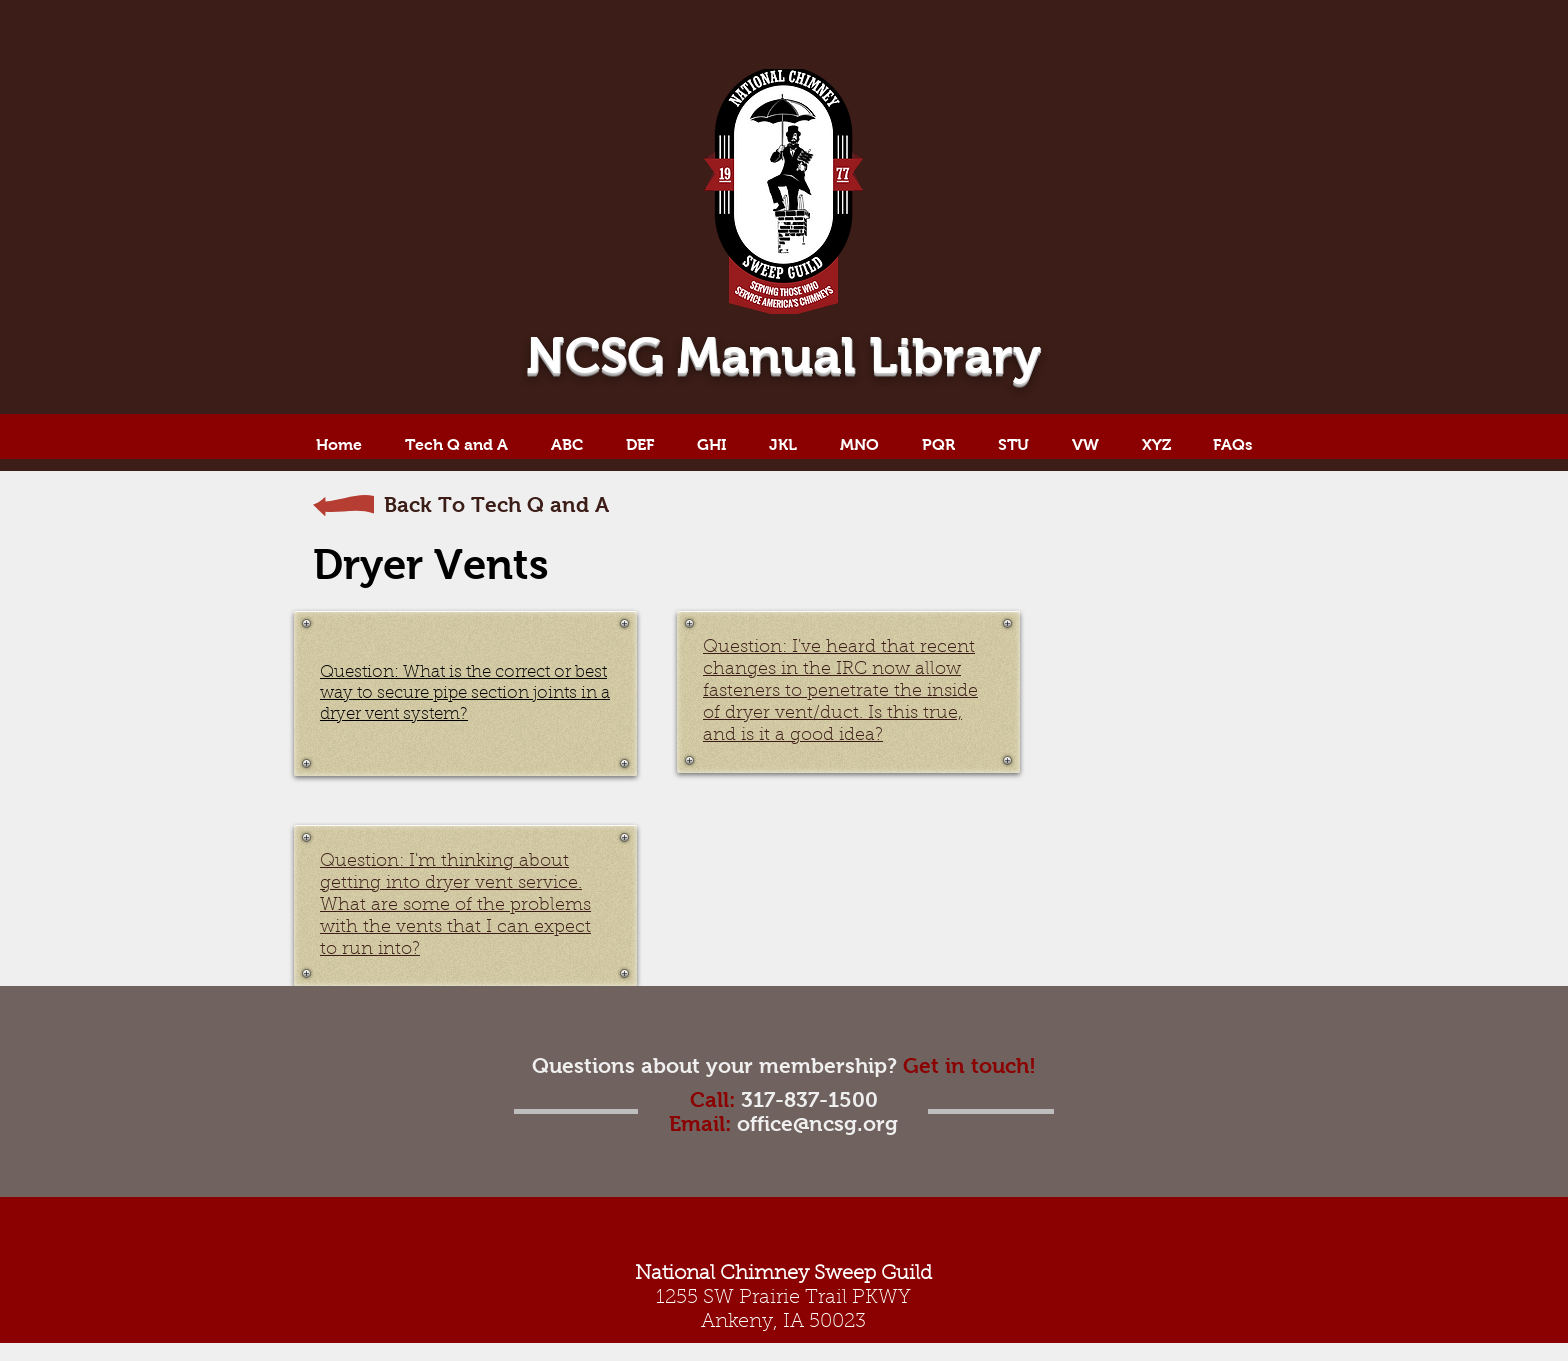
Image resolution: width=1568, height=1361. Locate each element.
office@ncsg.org (817, 1123)
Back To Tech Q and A (496, 504)
